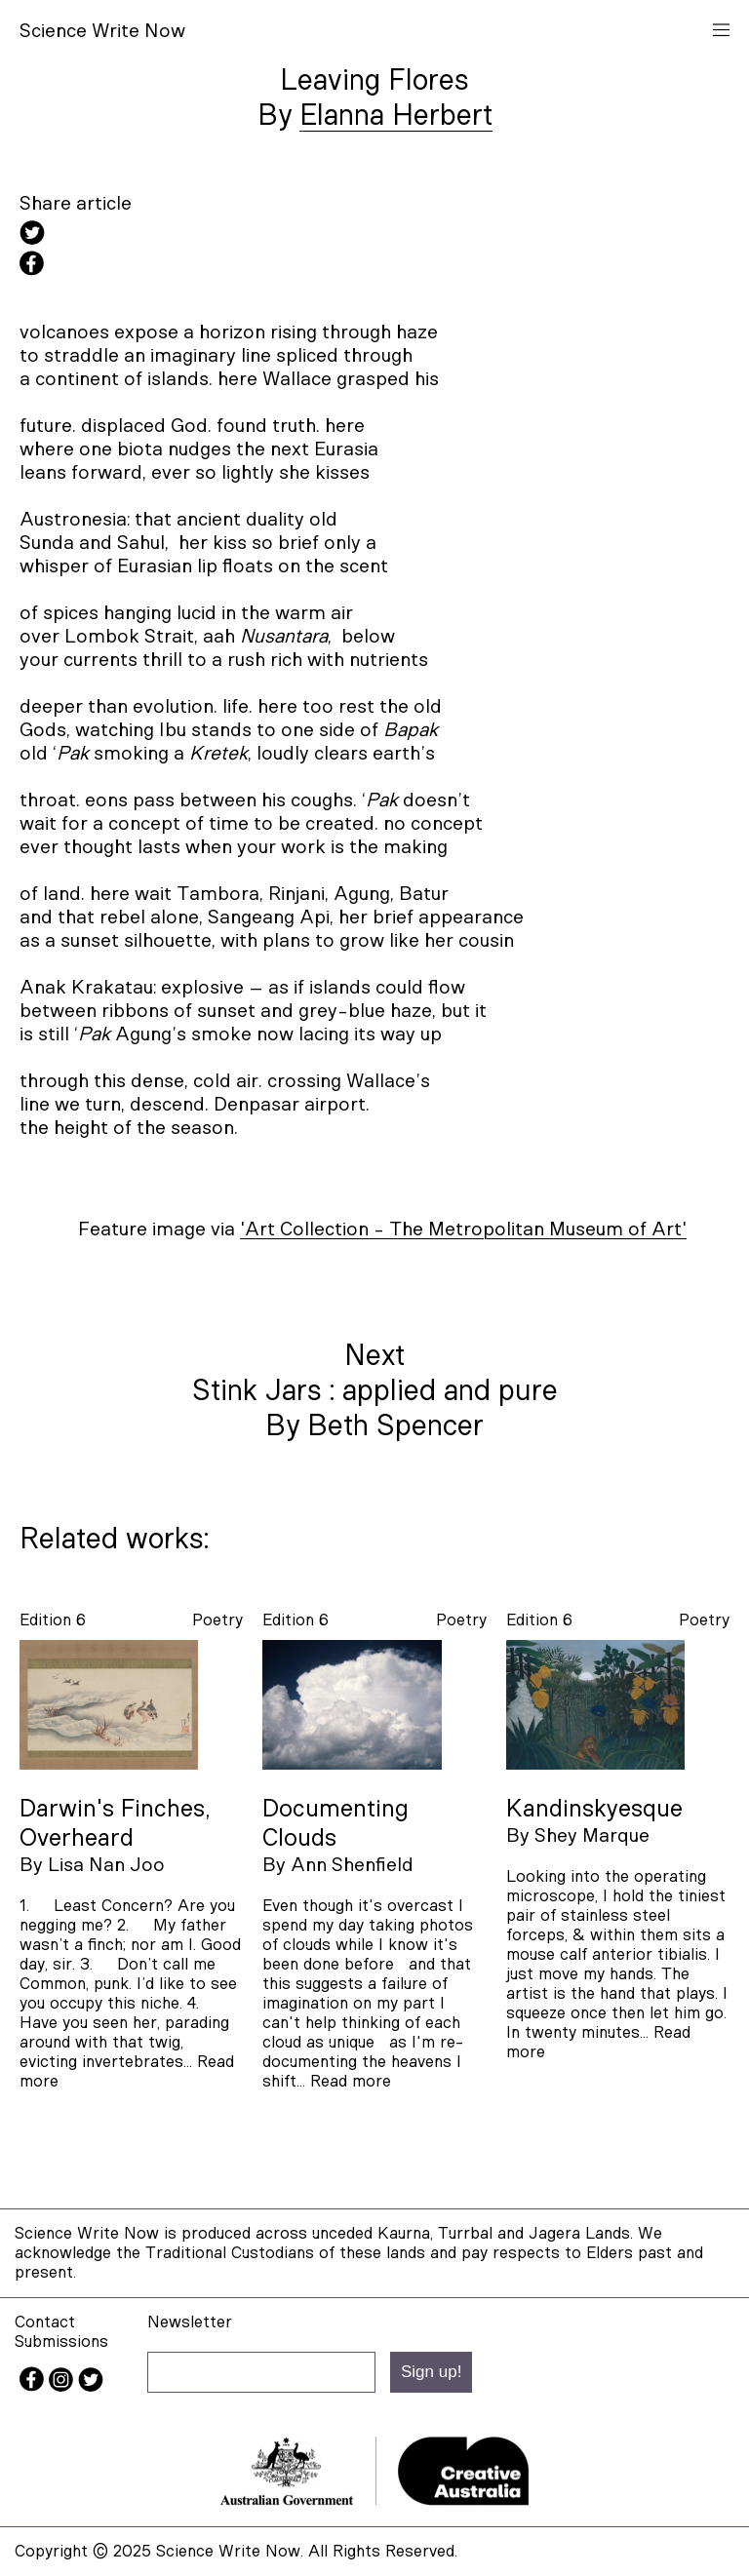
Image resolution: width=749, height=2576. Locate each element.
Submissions (61, 2341)
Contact (45, 2322)
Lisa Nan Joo (106, 1865)
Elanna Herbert (396, 116)
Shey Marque (592, 1836)
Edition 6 (53, 1620)
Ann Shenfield (352, 1865)
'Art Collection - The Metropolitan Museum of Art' (463, 1229)
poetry (217, 1620)
